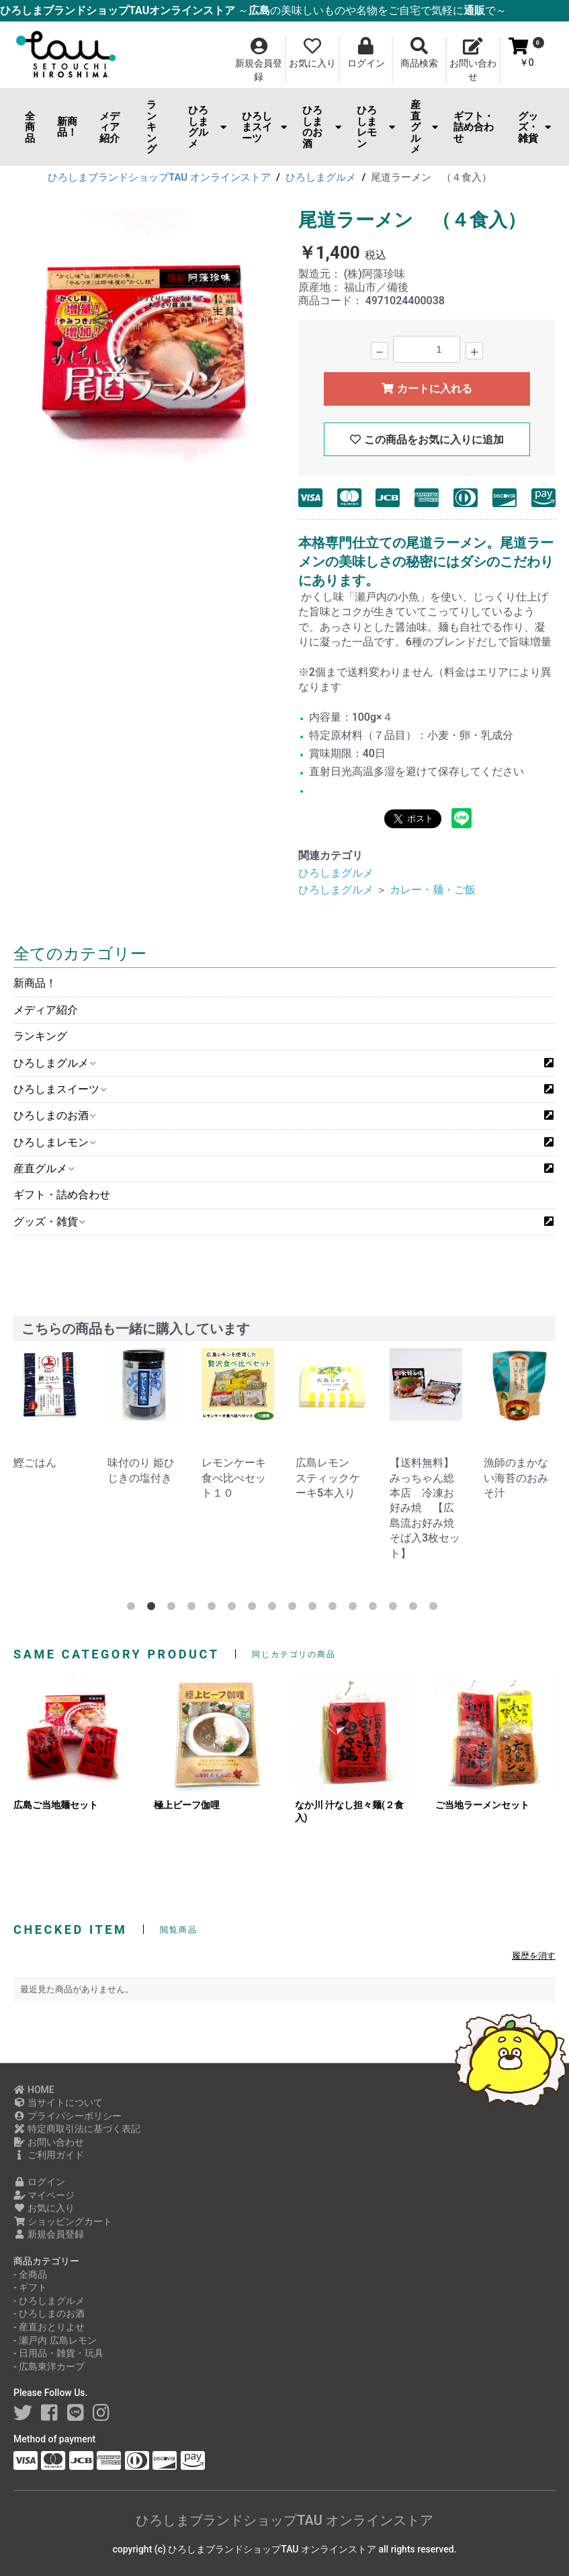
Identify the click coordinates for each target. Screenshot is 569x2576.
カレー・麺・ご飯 (433, 889)
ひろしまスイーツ (264, 127)
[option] (145, 344)
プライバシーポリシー (67, 2116)
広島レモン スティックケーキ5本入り (328, 1477)
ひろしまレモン (376, 127)
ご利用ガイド (48, 2154)
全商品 (30, 127)
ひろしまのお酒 (321, 127)
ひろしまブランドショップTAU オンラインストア (284, 2520)
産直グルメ (424, 127)
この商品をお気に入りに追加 (426, 439)
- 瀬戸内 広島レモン (55, 2340)
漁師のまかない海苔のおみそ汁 (516, 1477)
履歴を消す (534, 1956)
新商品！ (67, 127)
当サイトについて (58, 2102)
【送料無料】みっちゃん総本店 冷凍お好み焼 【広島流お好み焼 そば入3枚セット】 (427, 1507)
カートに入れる (427, 388)
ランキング (151, 127)
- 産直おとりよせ (49, 2326)
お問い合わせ (48, 2142)
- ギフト (30, 2287)
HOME (33, 2089)
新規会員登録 (48, 2234)
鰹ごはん (34, 1462)
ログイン (39, 2181)
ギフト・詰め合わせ (473, 127)
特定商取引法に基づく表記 (76, 2128)
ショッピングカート (62, 2221)
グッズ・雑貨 (534, 127)
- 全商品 (30, 2274)
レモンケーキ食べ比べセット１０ (234, 1477)
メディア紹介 (109, 127)
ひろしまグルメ (207, 127)
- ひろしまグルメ (49, 2300)
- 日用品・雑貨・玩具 (58, 2353)
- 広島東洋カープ (49, 2366)
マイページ (44, 2195)
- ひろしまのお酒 (49, 2313)
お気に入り (44, 2208)
